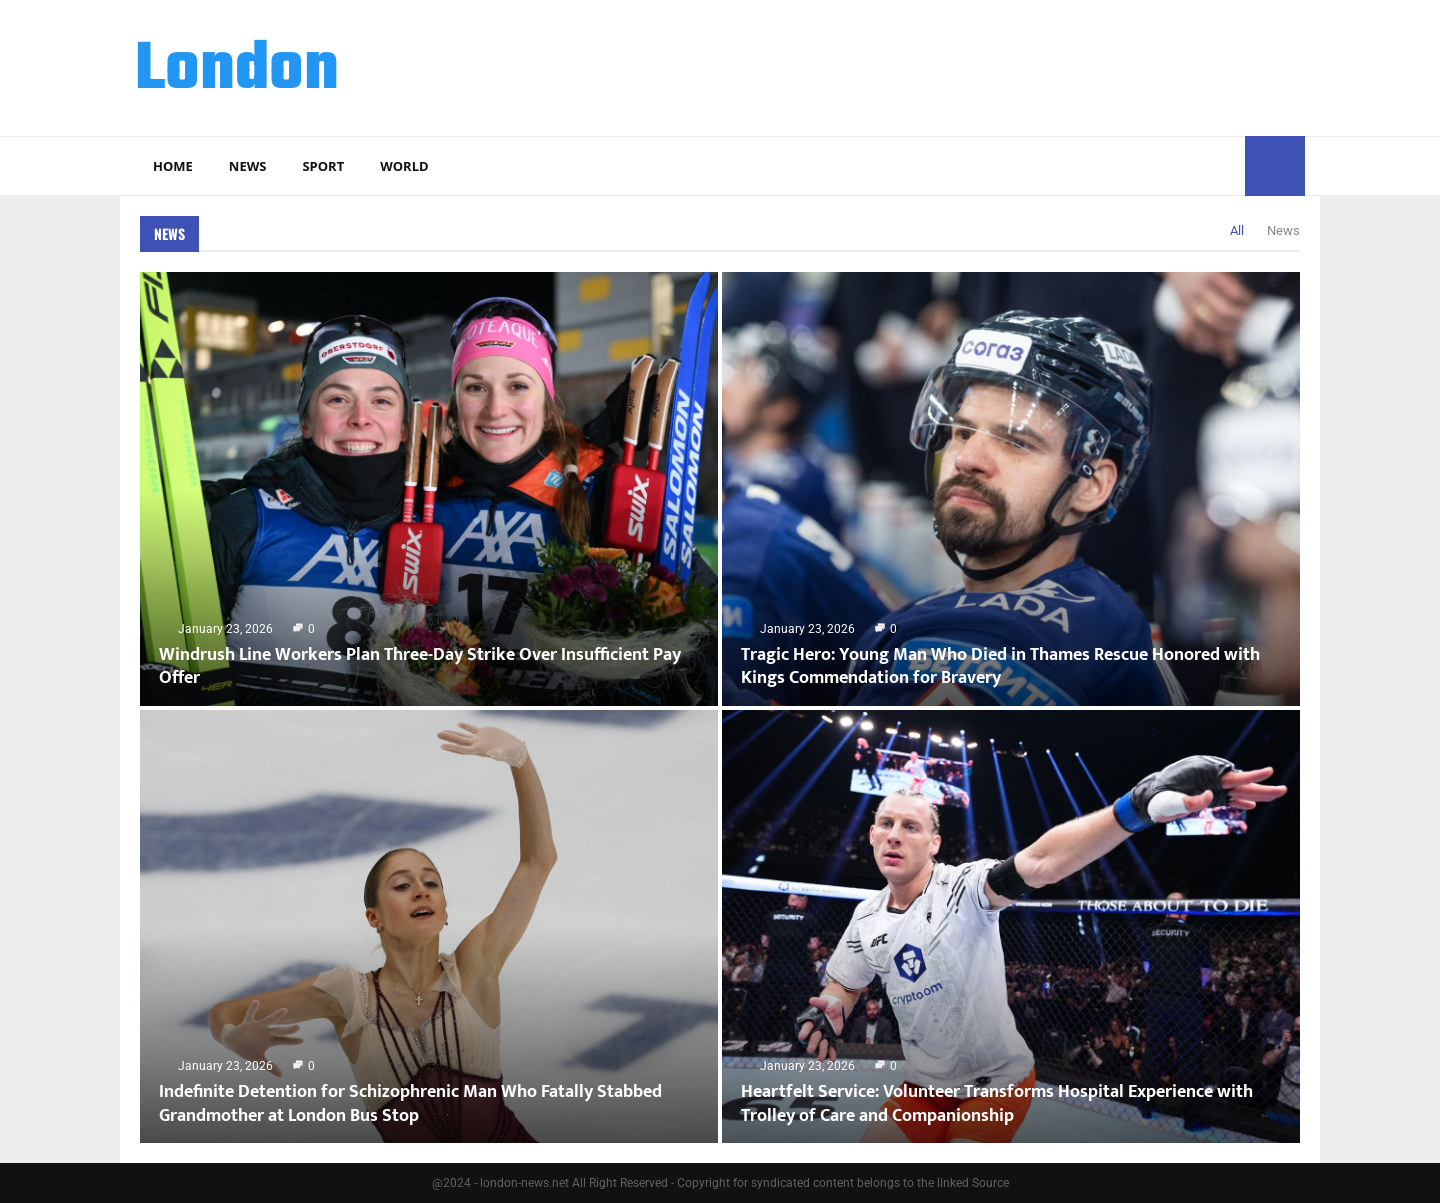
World (404, 166)
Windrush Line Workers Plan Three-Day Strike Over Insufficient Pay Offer (420, 666)
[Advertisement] (941, 65)
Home (173, 166)
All (1237, 230)
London (237, 71)
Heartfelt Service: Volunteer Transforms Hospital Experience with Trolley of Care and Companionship (997, 1103)
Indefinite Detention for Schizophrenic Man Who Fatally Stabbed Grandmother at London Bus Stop (410, 1103)
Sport (323, 166)
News (248, 166)
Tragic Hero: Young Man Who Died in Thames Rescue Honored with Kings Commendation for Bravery (1000, 666)
